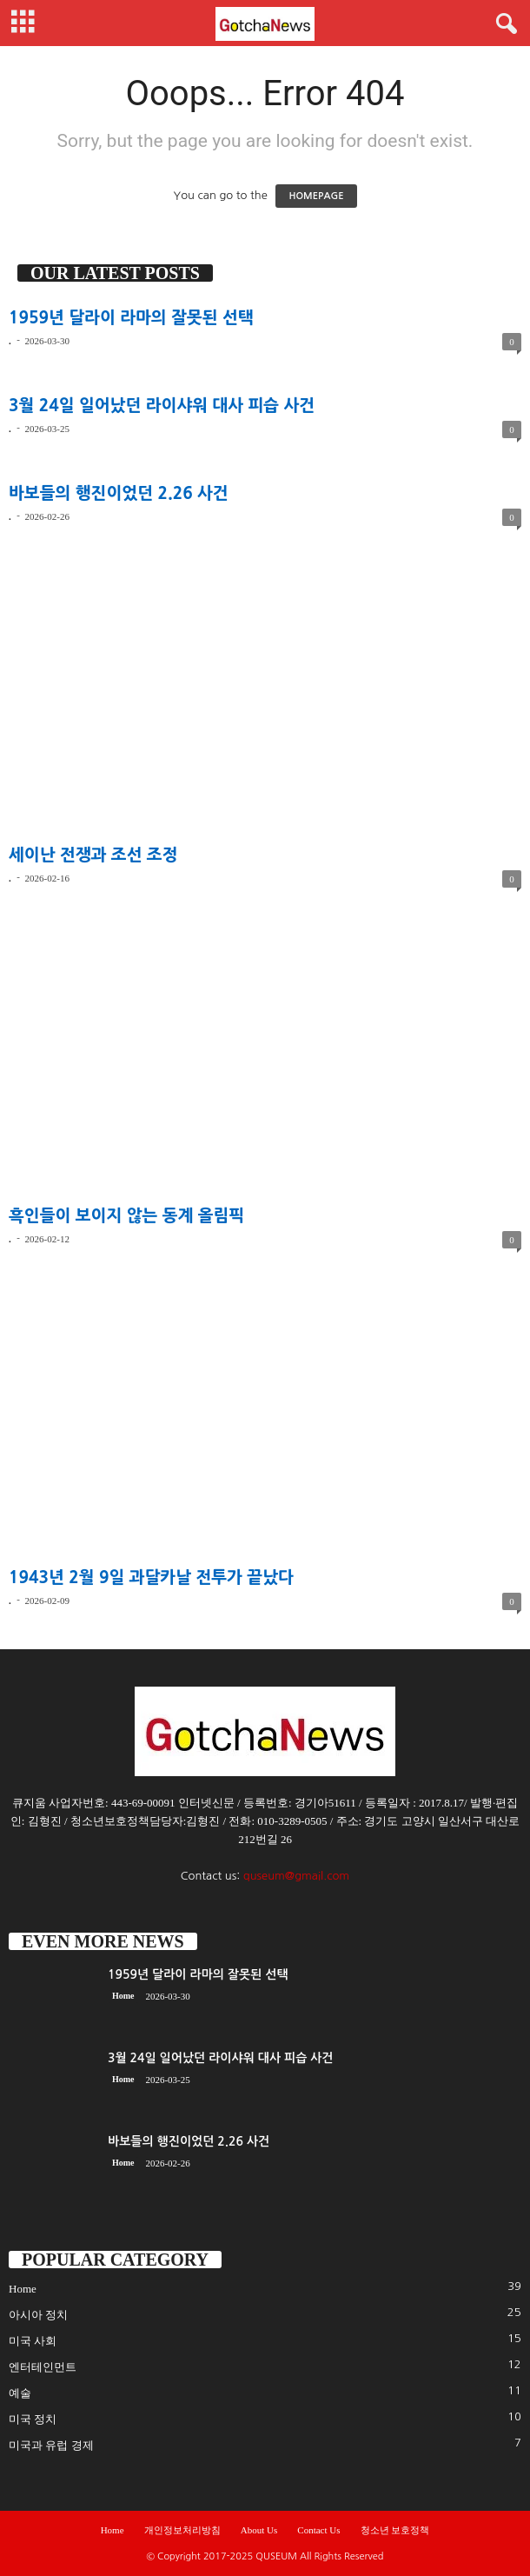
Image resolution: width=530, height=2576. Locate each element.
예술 (20, 2393)
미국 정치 (32, 2419)
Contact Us (318, 2530)
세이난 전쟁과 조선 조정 (93, 855)
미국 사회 (32, 2340)
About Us (259, 2530)
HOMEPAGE (315, 196)
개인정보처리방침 (182, 2530)
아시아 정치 (38, 2314)
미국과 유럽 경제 (51, 2445)
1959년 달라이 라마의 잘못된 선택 (131, 318)
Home (123, 1995)
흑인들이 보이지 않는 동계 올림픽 (126, 1216)
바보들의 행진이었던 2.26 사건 (119, 493)
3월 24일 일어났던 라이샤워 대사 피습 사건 (162, 405)
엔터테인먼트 (42, 2366)
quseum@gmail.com (296, 1875)
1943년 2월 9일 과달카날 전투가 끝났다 (151, 1577)
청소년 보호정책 (395, 2530)
